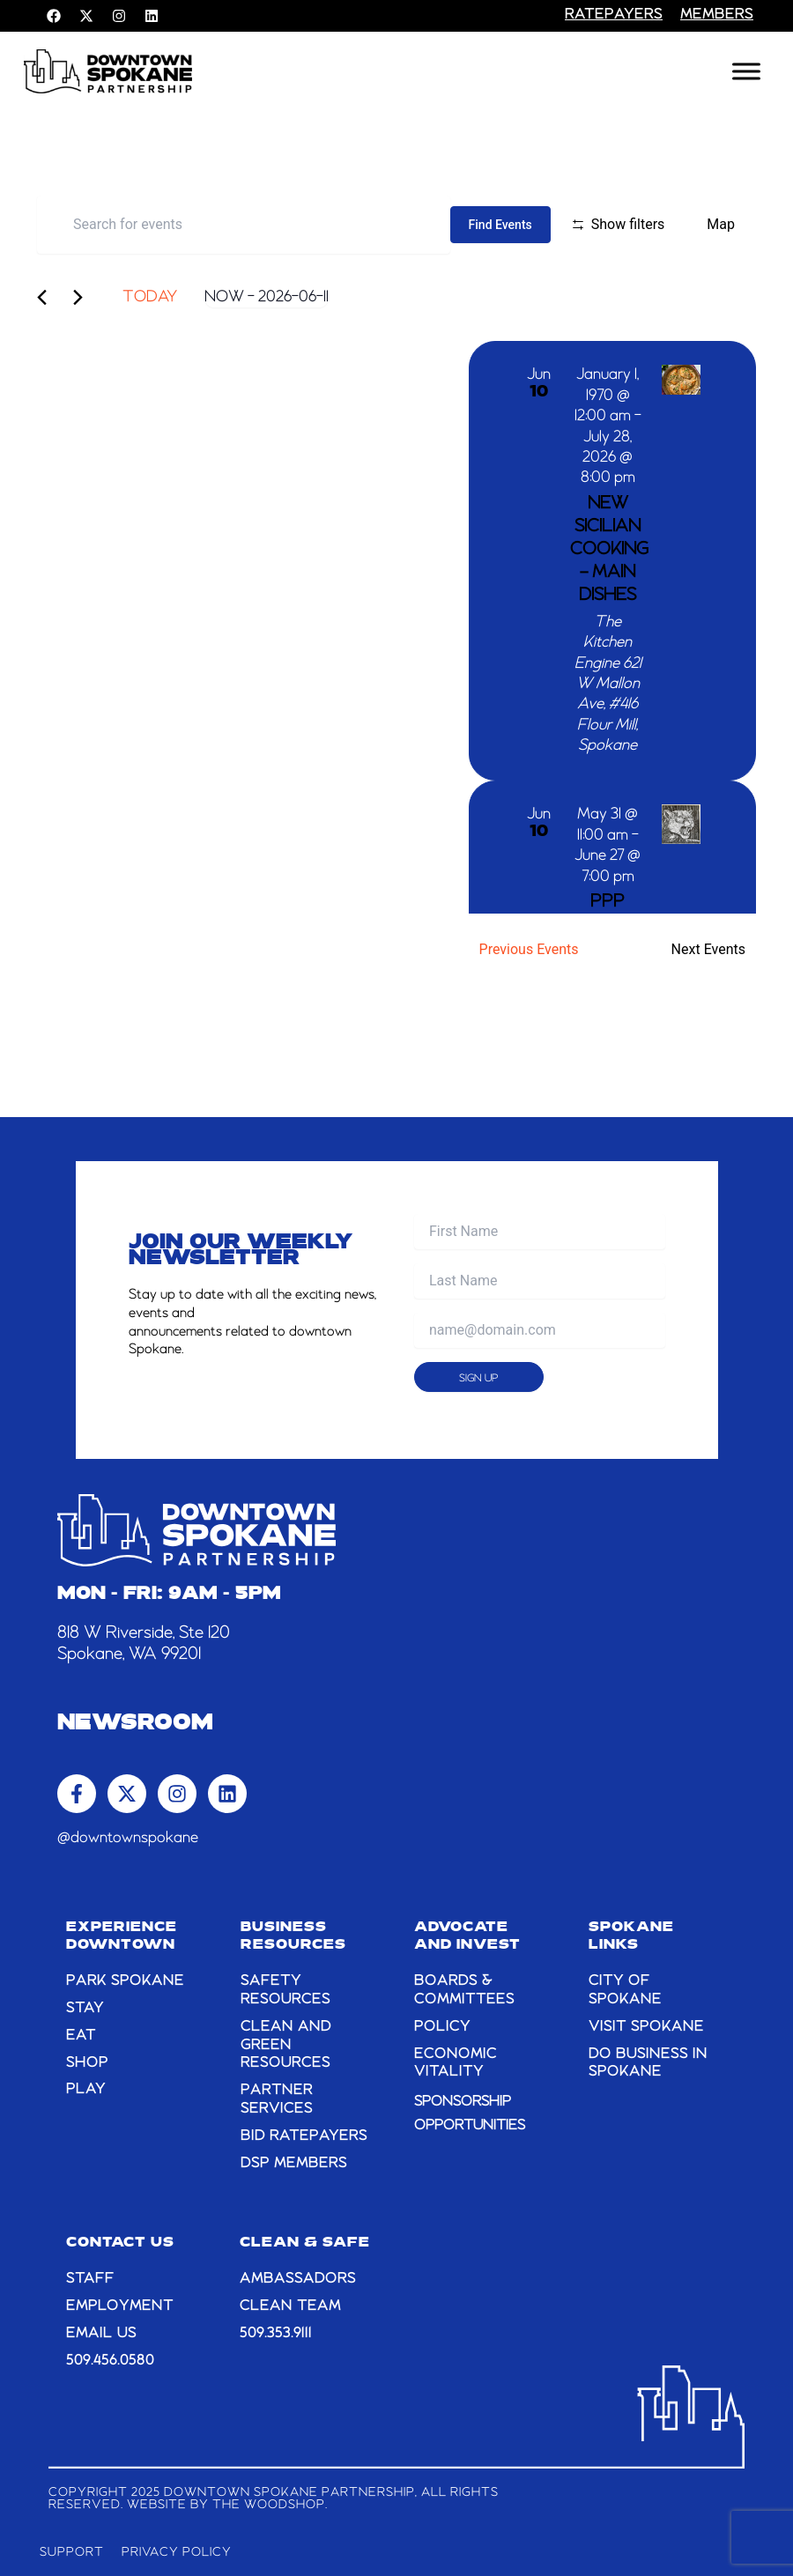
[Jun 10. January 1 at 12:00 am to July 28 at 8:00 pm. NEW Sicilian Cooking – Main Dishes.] (612, 561)
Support (72, 2552)
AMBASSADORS (298, 2279)
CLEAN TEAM (290, 2306)
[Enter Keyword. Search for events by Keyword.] (243, 225)
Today (150, 297)
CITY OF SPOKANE (625, 1991)
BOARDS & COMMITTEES (464, 1991)
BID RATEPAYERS (304, 2136)
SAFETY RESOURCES (285, 1991)
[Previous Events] (48, 297)
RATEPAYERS (614, 15)
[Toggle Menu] (746, 71)
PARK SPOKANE (125, 1981)
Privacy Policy (177, 2552)
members (716, 15)
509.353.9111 (276, 2334)
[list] (612, 627)
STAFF (90, 2279)
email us (101, 2334)
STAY (85, 2008)
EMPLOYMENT (120, 2306)
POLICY (442, 2027)
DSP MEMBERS (294, 2164)
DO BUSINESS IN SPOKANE (648, 2064)
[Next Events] (84, 297)
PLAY (86, 2090)
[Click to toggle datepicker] (266, 297)
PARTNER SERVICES (277, 2100)
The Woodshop (268, 2505)
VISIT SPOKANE (646, 2027)
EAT (81, 2036)
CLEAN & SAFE (305, 2243)
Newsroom (135, 1724)
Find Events (500, 225)
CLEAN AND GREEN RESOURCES (286, 2045)
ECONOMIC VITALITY (455, 2064)
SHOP (87, 2063)
